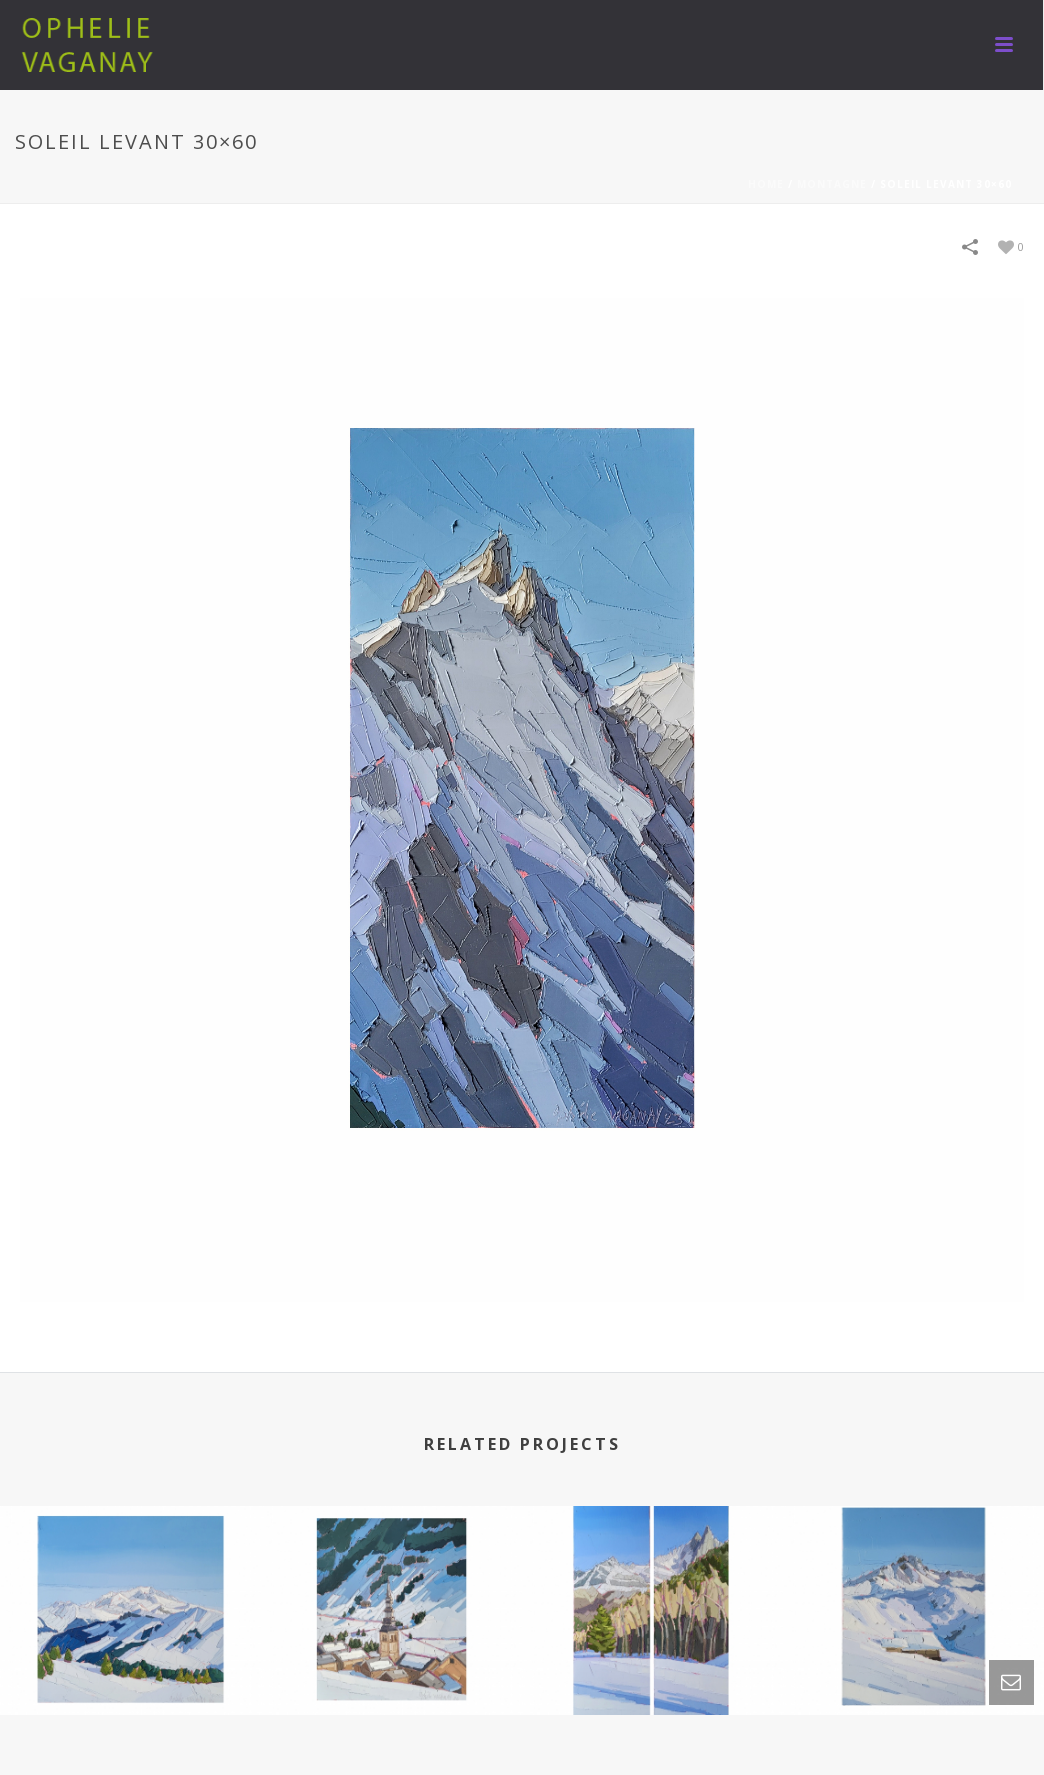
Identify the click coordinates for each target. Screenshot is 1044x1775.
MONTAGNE (832, 184)
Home (766, 184)
